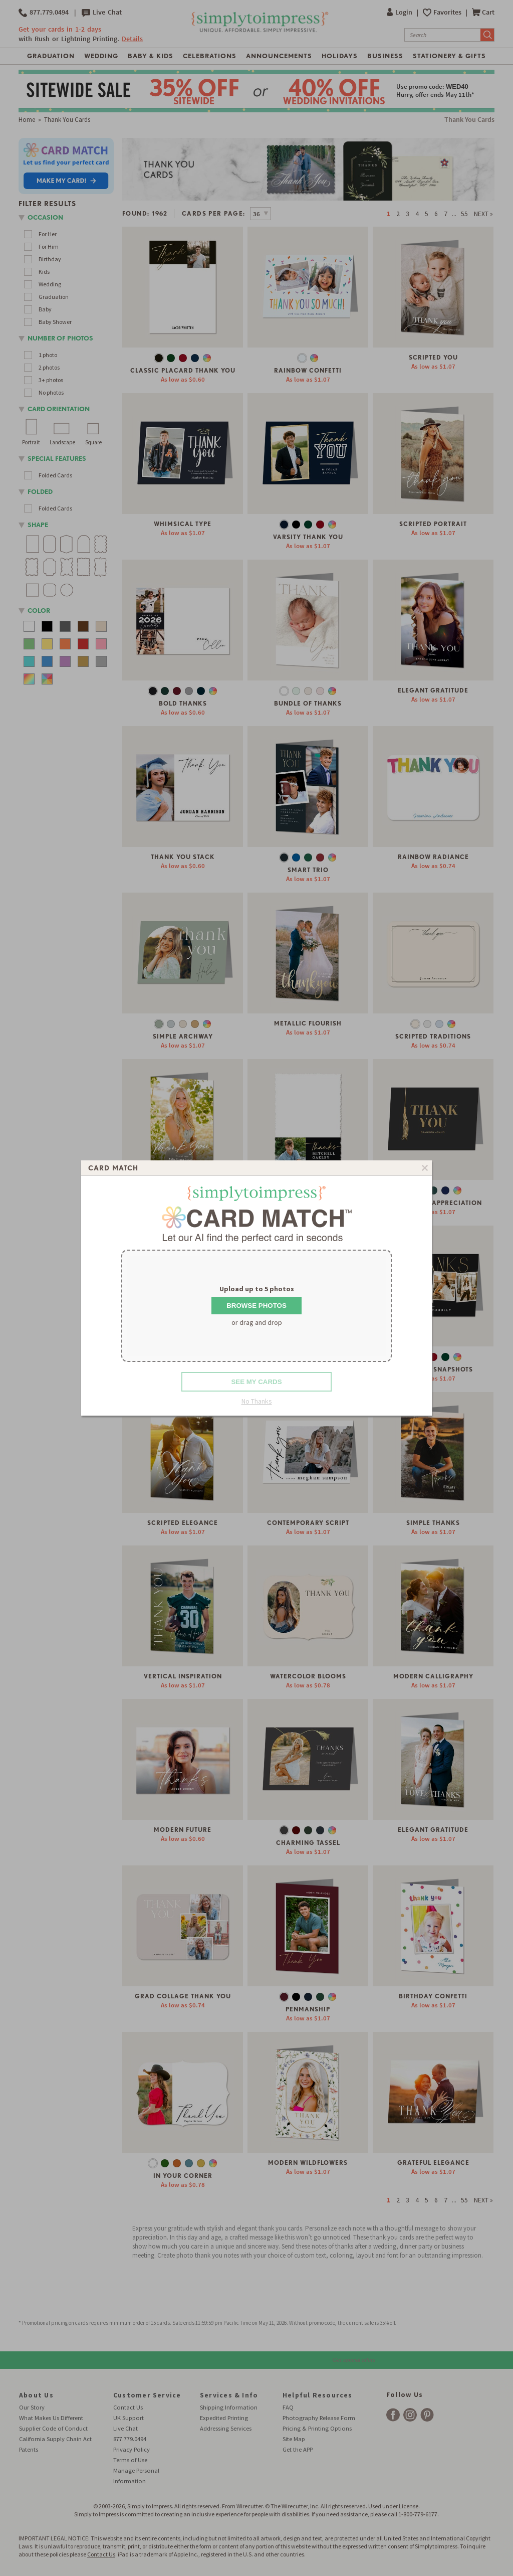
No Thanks (256, 1401)
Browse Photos (256, 1305)
